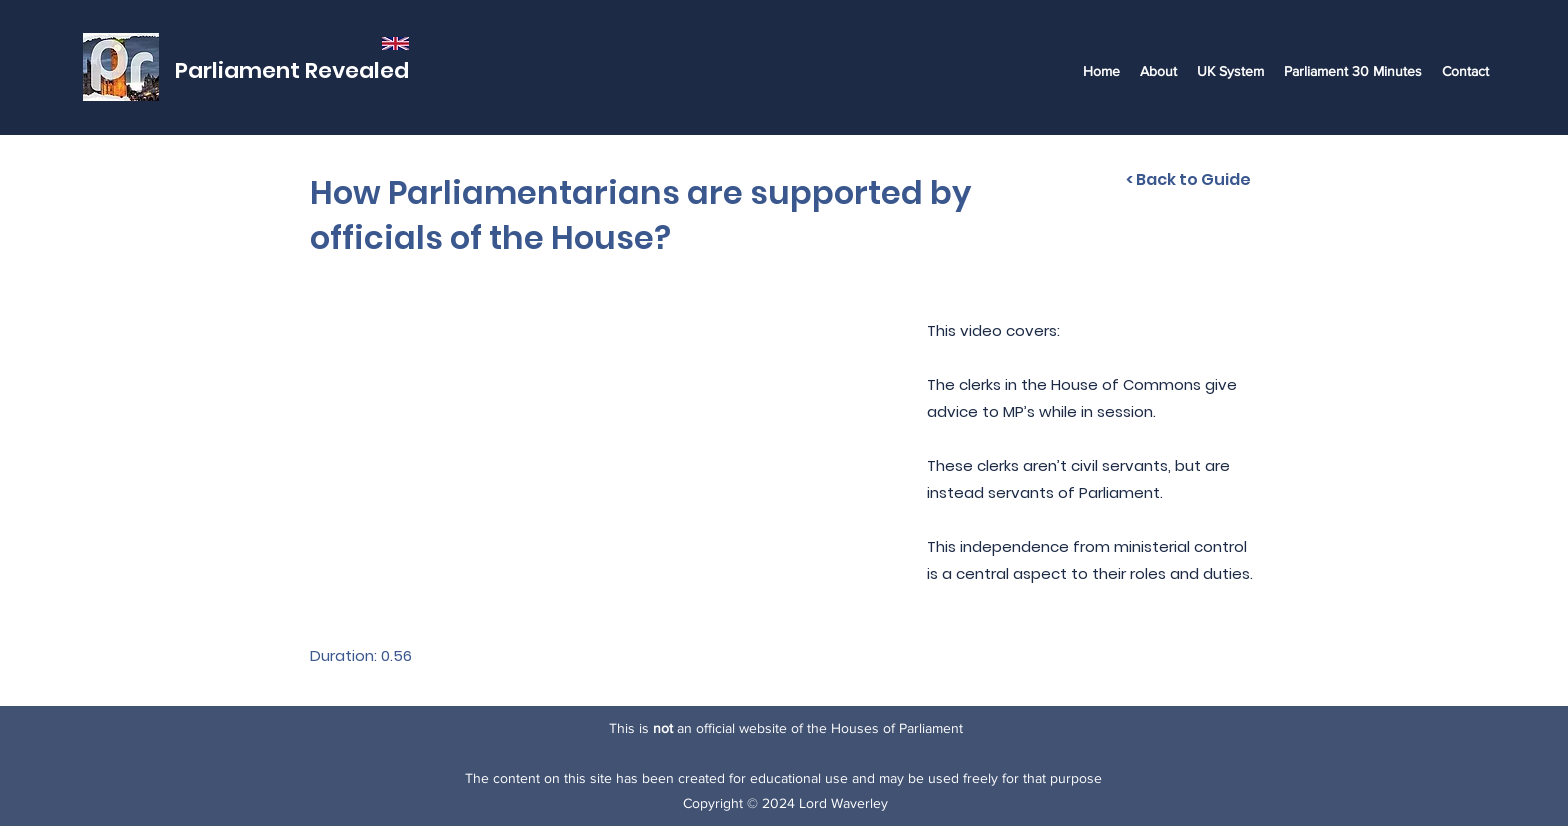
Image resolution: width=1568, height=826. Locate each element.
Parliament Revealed (292, 70)
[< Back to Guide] (1188, 180)
